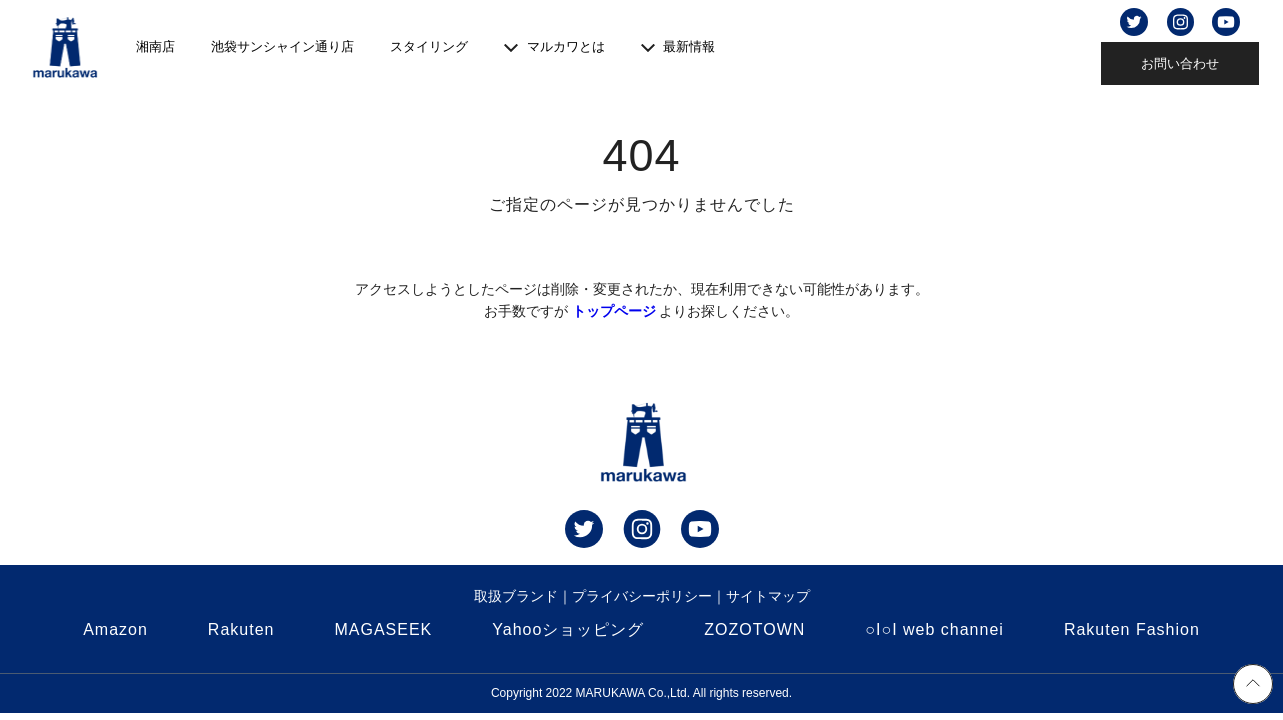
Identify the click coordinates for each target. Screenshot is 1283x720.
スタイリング (429, 46)
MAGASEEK (383, 629)
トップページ (614, 311)
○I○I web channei (934, 629)
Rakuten (241, 629)
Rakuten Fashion (1132, 629)
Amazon (115, 629)
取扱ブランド (516, 596)
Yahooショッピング (568, 629)
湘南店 (155, 46)
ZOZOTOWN (754, 629)
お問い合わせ (1180, 63)
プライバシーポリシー (642, 596)
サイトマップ (768, 596)
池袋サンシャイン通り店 (282, 46)
